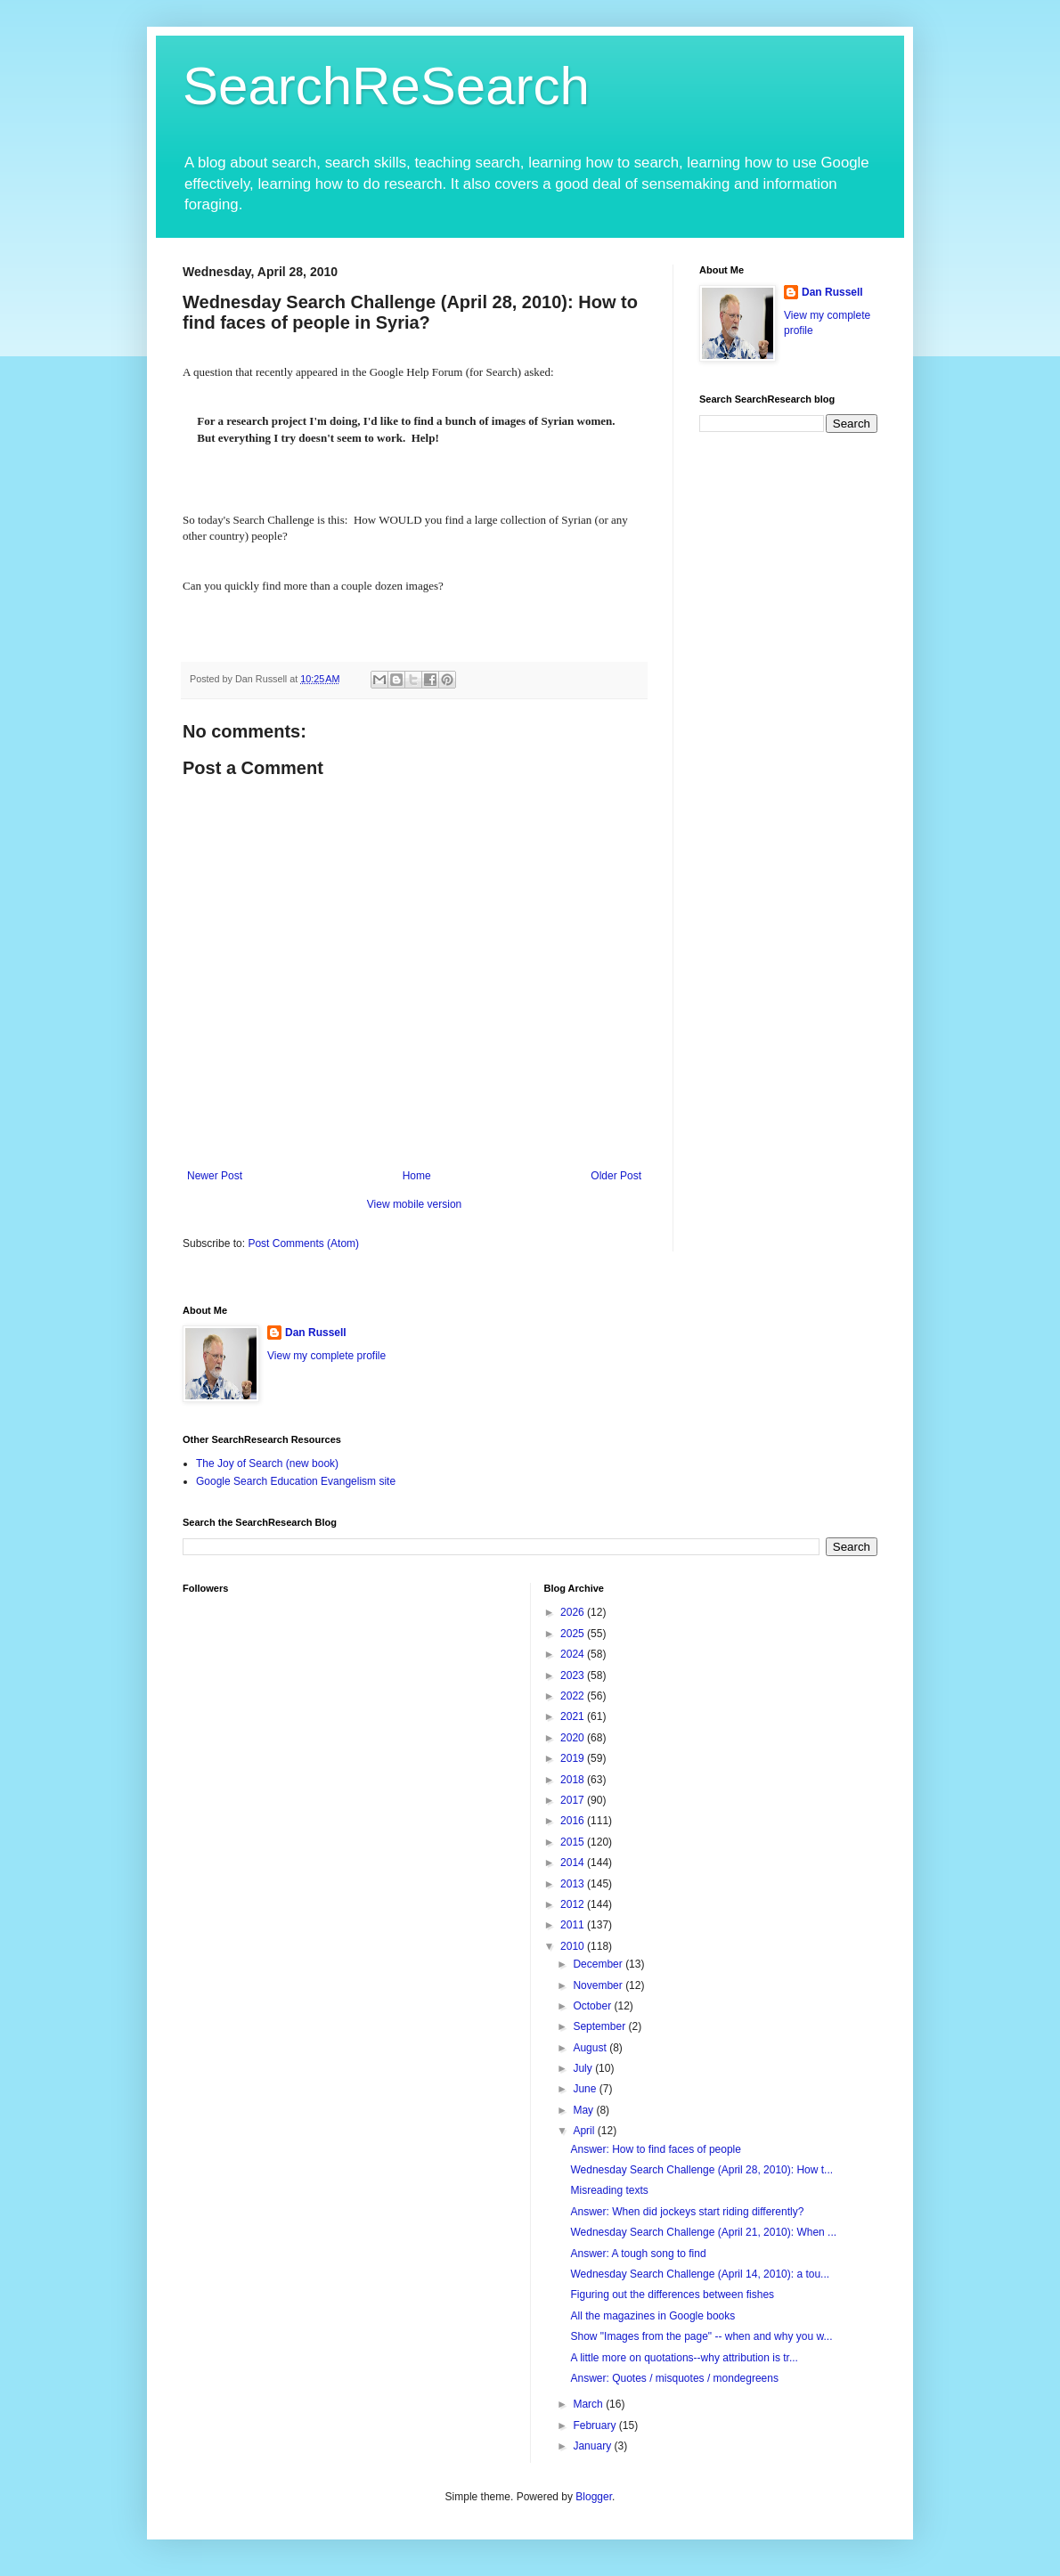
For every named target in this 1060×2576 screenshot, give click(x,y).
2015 (573, 1842)
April (585, 2130)
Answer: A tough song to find (637, 2253)
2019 (573, 1758)
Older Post (616, 1176)
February (595, 2425)
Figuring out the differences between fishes (672, 2294)
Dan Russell (832, 292)
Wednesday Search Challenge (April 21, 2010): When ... (703, 2232)
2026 (573, 1612)
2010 (573, 1946)
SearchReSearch (386, 86)
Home (417, 1176)
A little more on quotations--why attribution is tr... (683, 2358)
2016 (573, 1820)
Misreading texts (609, 2190)
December (599, 1964)
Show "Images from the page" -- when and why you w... (701, 2336)
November (599, 1985)
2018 (573, 1779)
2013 (573, 1884)
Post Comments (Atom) (303, 1243)
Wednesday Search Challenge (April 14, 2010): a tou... (699, 2274)
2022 (573, 1696)
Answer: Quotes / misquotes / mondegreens (674, 2378)
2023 (573, 1675)
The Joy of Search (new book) (267, 1463)
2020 (573, 1738)
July (584, 2068)
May (584, 2110)
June (586, 2089)
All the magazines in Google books (652, 2316)
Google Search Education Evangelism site (295, 1481)
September (600, 2026)
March (589, 2404)
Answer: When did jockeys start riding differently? (686, 2211)
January (593, 2446)
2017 (573, 1800)
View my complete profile (326, 1355)
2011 (573, 1925)
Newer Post (214, 1176)
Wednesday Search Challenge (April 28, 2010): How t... (701, 2170)
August (591, 2048)
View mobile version (414, 1204)
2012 (573, 1904)
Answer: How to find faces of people (655, 2149)
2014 (573, 1862)
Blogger (593, 2496)
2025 (573, 1633)
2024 (573, 1654)
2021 (573, 1716)
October (593, 2006)
